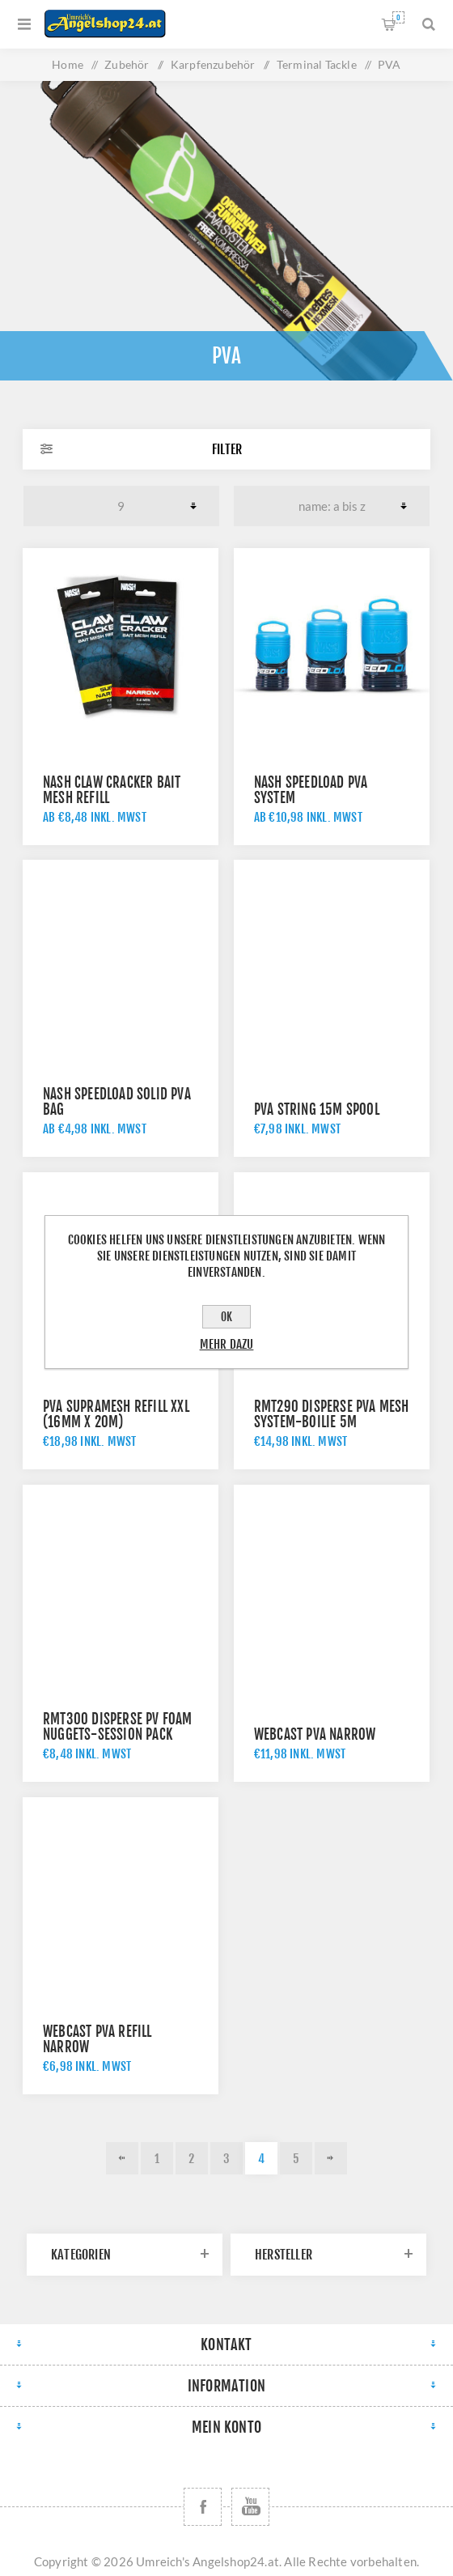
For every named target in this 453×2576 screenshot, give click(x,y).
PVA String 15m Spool (316, 1109)
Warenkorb (398, 17)
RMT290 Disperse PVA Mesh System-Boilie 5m (331, 1414)
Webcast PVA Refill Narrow (97, 2039)
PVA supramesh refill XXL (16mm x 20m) (116, 1414)
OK (226, 1317)
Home (67, 64)
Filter (227, 449)
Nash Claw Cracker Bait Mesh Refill (111, 790)
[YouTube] (250, 2507)
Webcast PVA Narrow (315, 1734)
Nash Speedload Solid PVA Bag (117, 1102)
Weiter (331, 2158)
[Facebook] (203, 2507)
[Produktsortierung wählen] (332, 506)
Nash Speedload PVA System (311, 790)
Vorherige (122, 2158)
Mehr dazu (227, 1344)
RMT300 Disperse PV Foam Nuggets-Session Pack (118, 1727)
